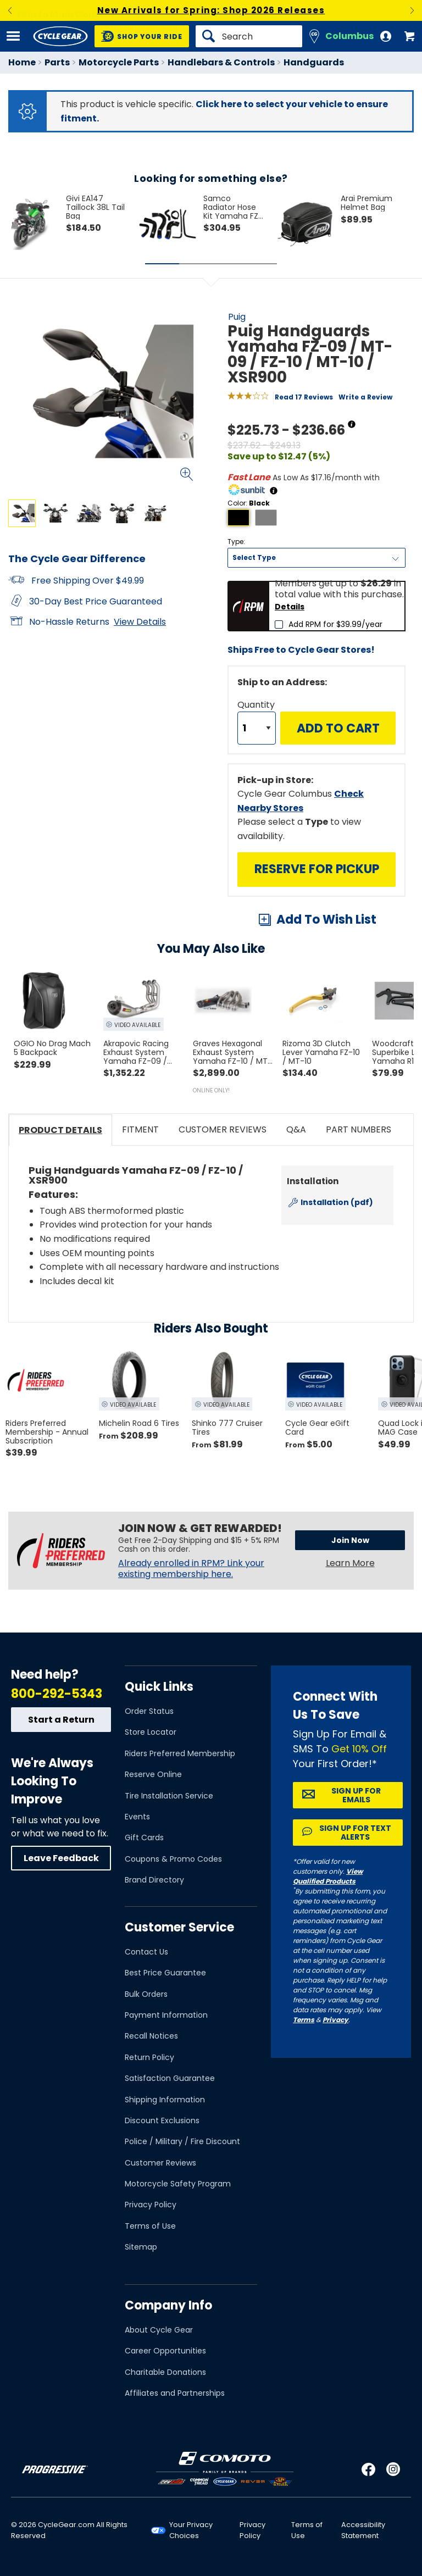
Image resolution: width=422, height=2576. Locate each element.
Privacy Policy (150, 2204)
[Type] (316, 558)
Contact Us (146, 1951)
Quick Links (159, 1686)
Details (289, 606)
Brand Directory (154, 1879)
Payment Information (166, 2014)
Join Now (350, 1540)
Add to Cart (338, 728)
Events (137, 1816)
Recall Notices (151, 2035)
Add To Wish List (326, 919)
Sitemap (141, 2246)
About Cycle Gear (159, 2329)
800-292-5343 (56, 1693)
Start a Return (61, 1719)
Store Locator (150, 1731)
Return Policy (149, 2057)
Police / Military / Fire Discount (182, 2141)
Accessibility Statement (363, 2530)
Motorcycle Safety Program (178, 2183)
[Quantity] (256, 728)
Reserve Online (153, 1774)
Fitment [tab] (140, 1129)
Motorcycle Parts (119, 62)
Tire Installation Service (169, 1795)
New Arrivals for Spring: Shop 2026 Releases (211, 10)
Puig (237, 316)
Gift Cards (144, 1837)
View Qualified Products (328, 1876)
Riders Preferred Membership (180, 1753)
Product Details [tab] (60, 1130)
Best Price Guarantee (165, 1972)
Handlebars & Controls (221, 62)
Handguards (314, 62)
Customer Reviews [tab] (222, 1129)
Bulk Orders (146, 1994)
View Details (140, 621)
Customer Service (179, 1927)
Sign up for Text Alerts (355, 1832)
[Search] (249, 36)
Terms (303, 2019)
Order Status (149, 1711)
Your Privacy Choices (191, 2530)
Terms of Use (150, 2225)
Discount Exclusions (162, 2120)
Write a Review (365, 397)
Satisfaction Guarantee (170, 2078)
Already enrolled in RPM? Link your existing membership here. (191, 1569)
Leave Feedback (61, 1858)
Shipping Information (165, 2099)
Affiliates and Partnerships (175, 2393)
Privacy (335, 2019)
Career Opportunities (165, 2350)
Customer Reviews (160, 2162)
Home (22, 62)
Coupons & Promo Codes (173, 1858)
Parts (57, 62)
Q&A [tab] (296, 1129)
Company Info (168, 2305)
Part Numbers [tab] (358, 1129)
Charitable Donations (165, 2372)
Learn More (350, 1563)
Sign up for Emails (356, 1795)
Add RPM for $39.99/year (335, 624)
